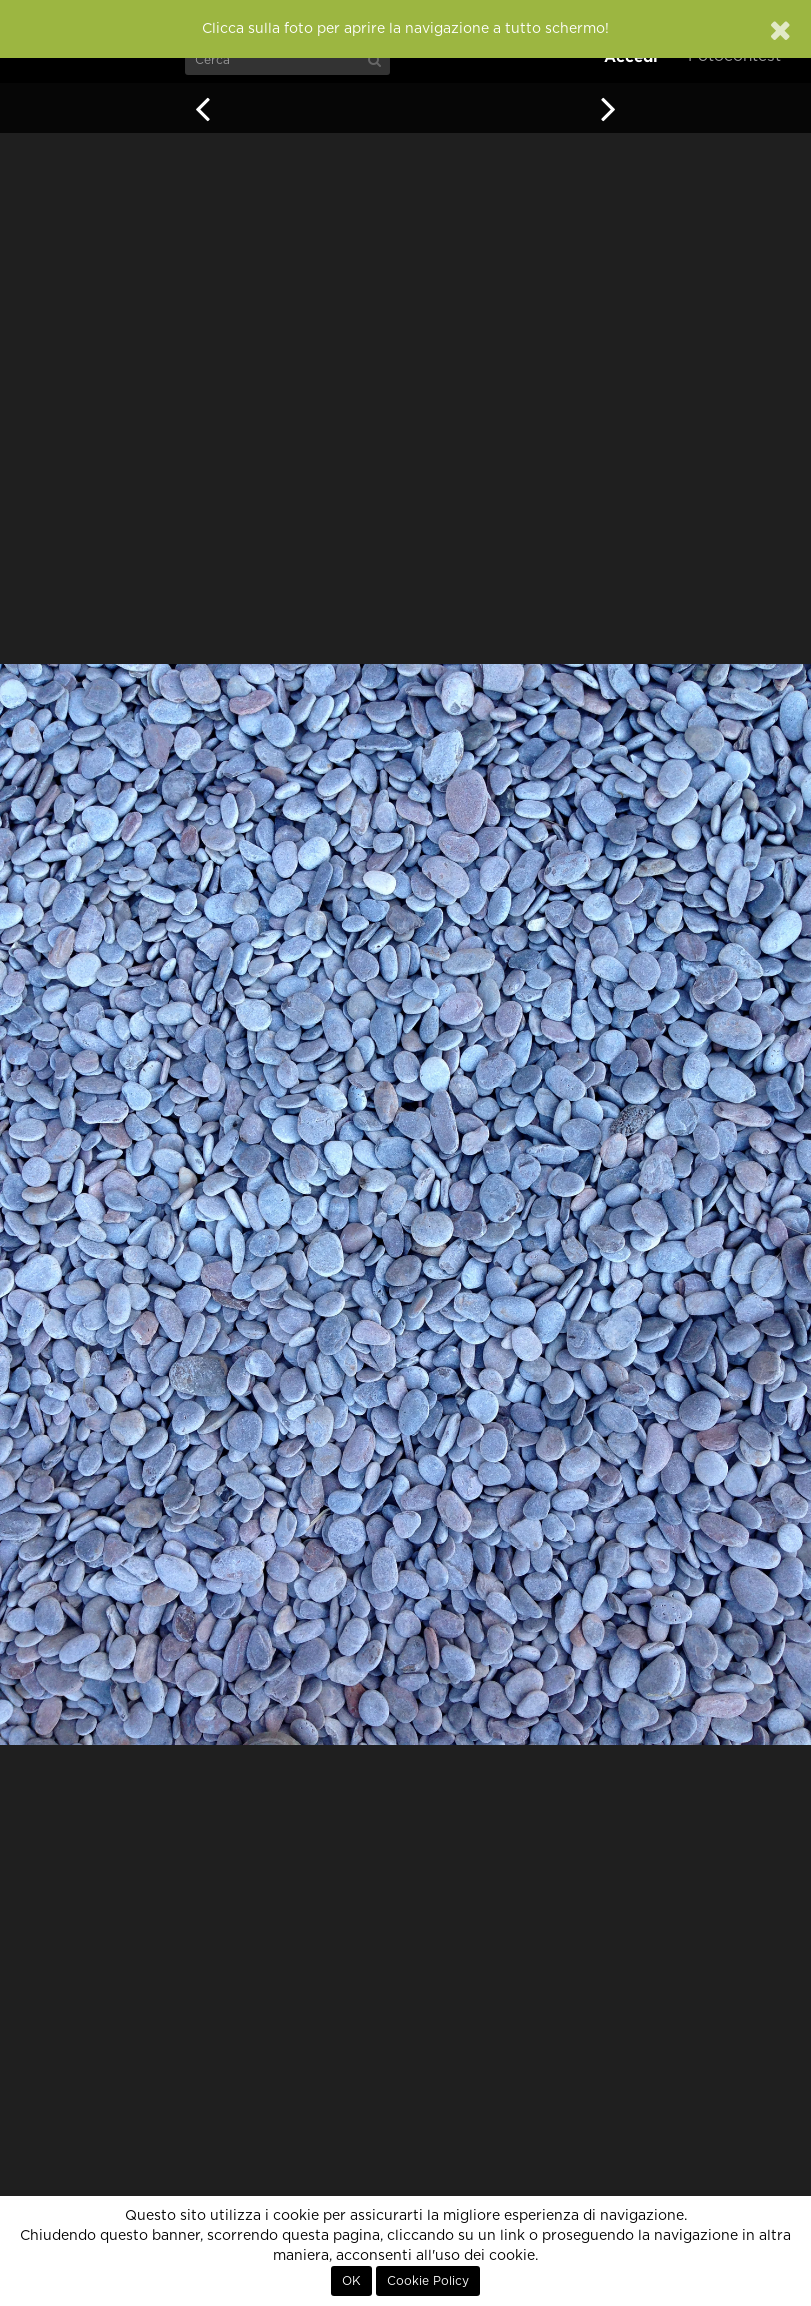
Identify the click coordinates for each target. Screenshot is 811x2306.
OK (351, 2281)
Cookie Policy (428, 2281)
